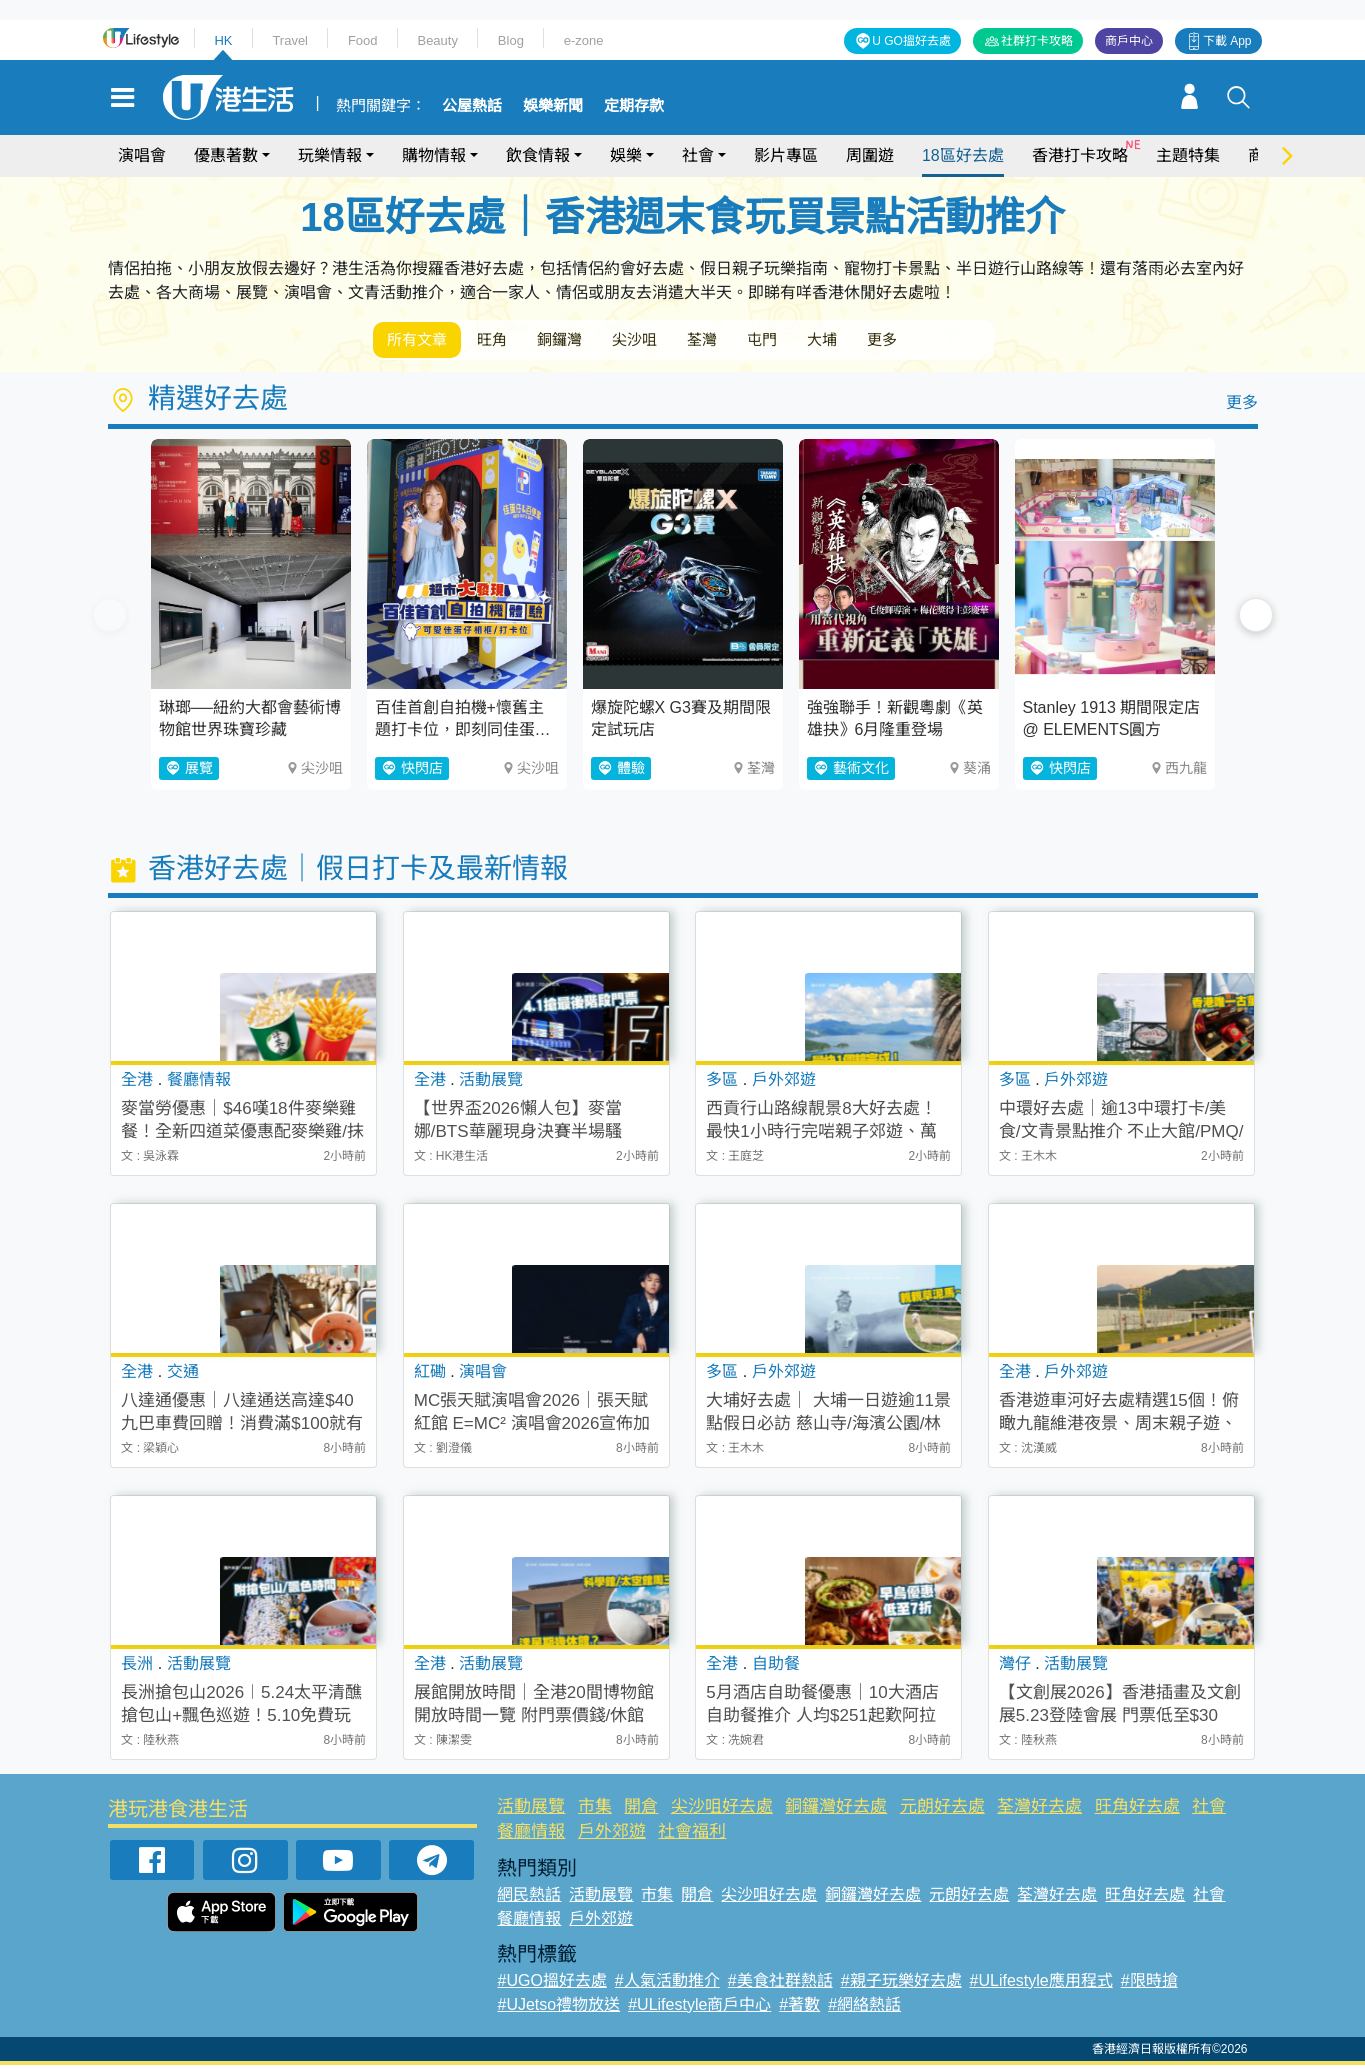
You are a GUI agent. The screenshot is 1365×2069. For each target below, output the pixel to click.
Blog (511, 40)
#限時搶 (1149, 1984)
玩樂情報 (330, 155)
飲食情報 (538, 155)
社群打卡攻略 (1037, 41)
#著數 (799, 2008)
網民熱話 (529, 1898)
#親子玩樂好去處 (901, 1984)
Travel (290, 40)
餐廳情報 (531, 1835)
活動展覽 (531, 1810)
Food (363, 40)
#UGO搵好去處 (551, 1984)
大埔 (891, 341)
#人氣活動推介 (667, 1984)
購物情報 (434, 155)
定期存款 (634, 106)
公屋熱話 (472, 106)
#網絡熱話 (864, 2008)
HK (223, 40)
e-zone (584, 40)
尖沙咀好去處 (722, 1810)
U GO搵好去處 (911, 41)
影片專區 (786, 155)
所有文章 (423, 341)
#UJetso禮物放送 (558, 2008)
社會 (698, 155)
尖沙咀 (673, 341)
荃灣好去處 (1039, 1810)
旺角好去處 (1137, 1810)
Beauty (437, 40)
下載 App (1227, 41)
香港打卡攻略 (1080, 155)
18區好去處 (963, 155)
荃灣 (751, 341)
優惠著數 (226, 155)
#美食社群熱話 (780, 1984)
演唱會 (142, 155)
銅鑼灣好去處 (836, 1810)
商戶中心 (1129, 41)
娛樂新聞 (553, 106)
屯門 (821, 341)
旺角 (509, 341)
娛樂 (626, 155)
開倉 (641, 1810)
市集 (595, 1810)
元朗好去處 (942, 1810)
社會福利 (692, 1835)
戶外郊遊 (612, 1835)
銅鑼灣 (587, 341)
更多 (961, 341)
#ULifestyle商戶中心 (699, 2008)
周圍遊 (870, 155)
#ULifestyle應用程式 (1041, 1984)
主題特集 (1188, 155)
